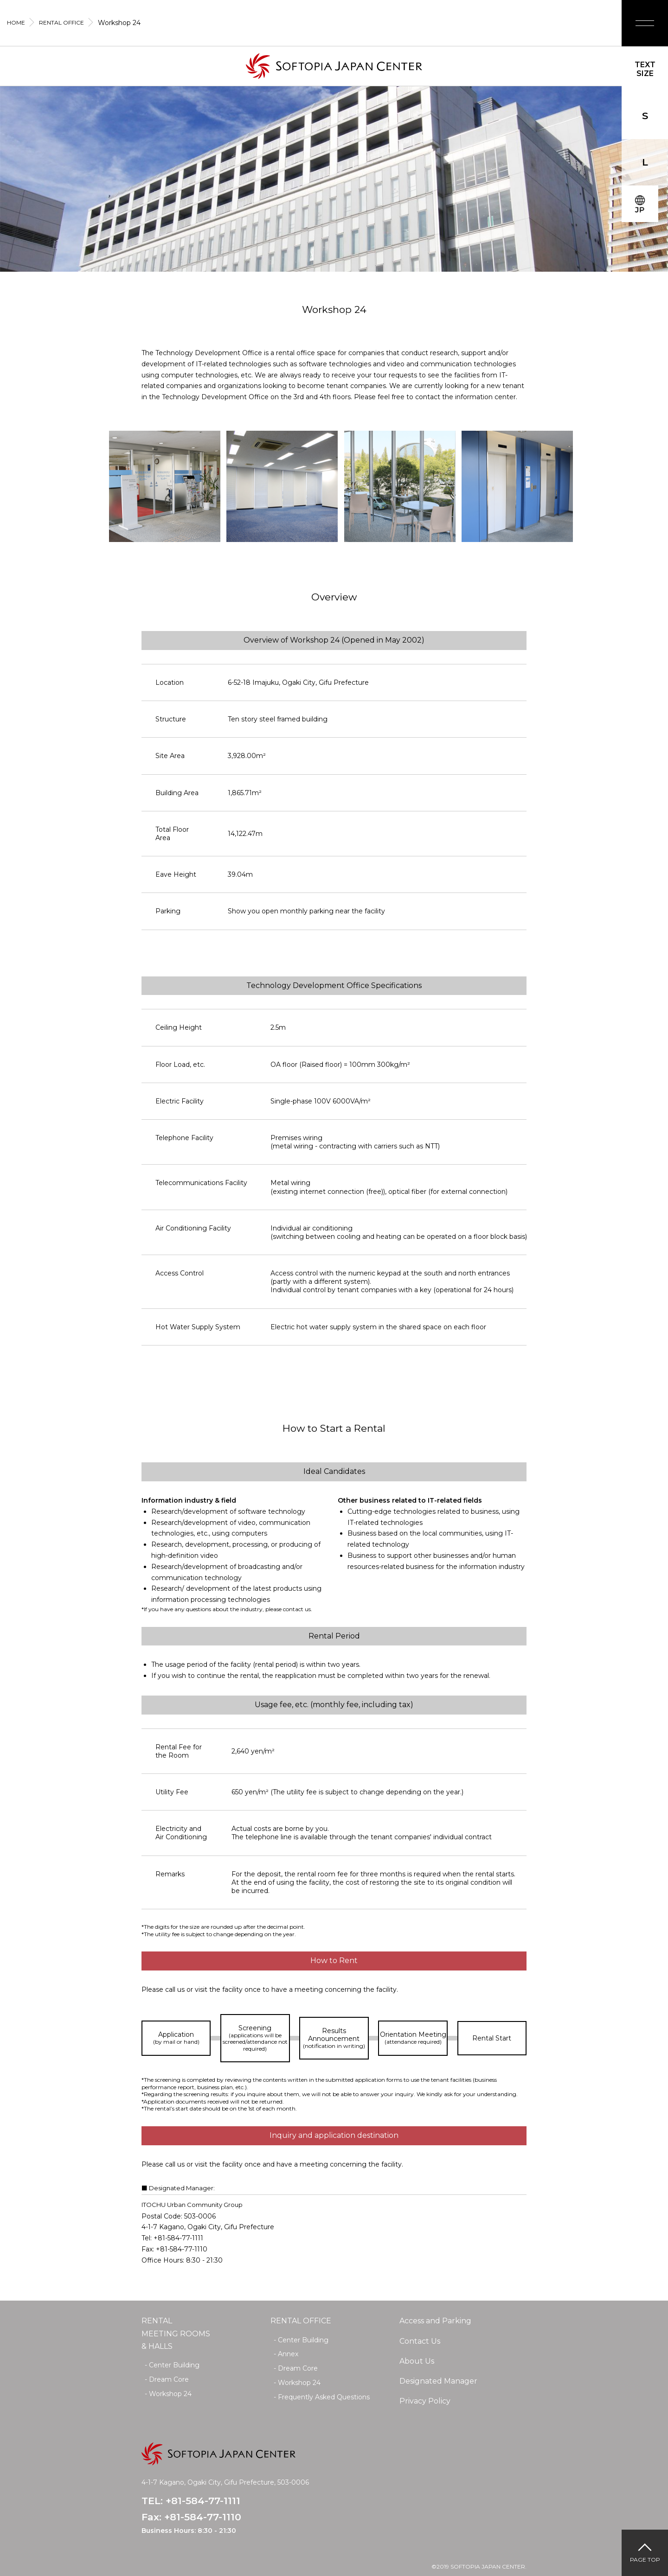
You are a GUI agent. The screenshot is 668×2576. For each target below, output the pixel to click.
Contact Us (419, 2341)
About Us (416, 2361)
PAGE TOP (645, 2559)
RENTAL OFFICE (300, 2320)
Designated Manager (438, 2381)
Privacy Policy (424, 2401)
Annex (288, 2354)
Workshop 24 (170, 2394)
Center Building (174, 2365)
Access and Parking (435, 2320)
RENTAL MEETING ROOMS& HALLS (175, 2333)
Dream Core (169, 2379)
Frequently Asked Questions (324, 2397)
